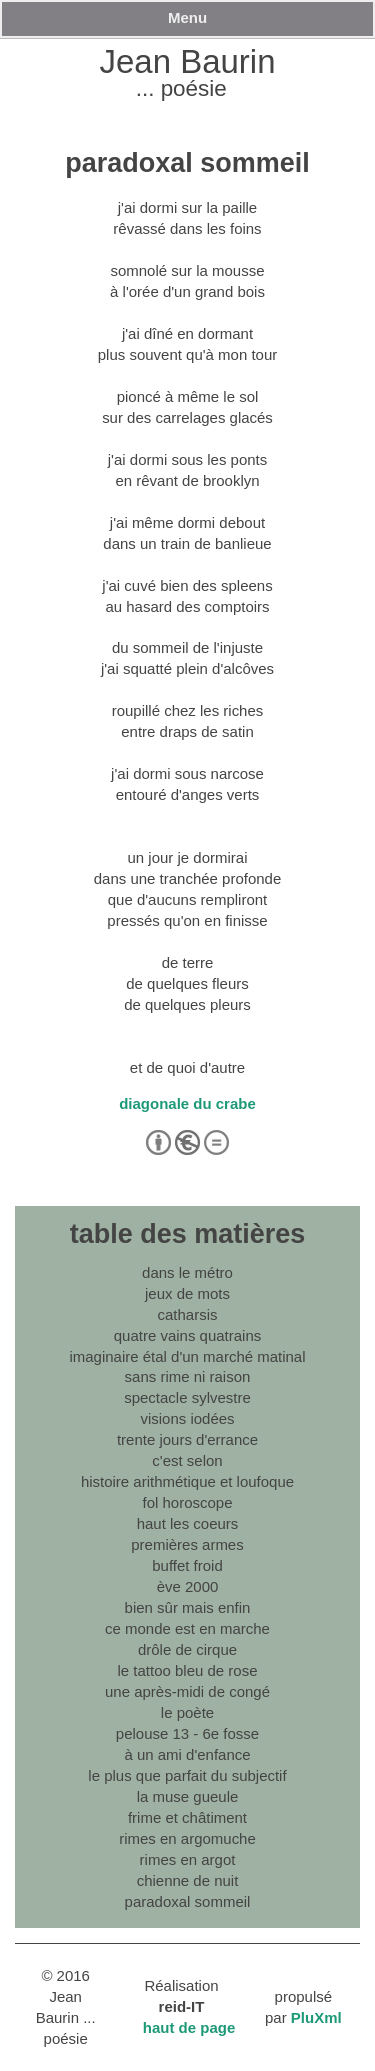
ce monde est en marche (187, 1628)
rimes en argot (188, 1859)
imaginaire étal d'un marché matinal (187, 1356)
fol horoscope (188, 1502)
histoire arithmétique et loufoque (187, 1481)
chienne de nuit (188, 1880)
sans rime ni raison (188, 1376)
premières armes (187, 1544)
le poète (187, 1712)
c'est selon (187, 1460)
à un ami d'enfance (187, 1754)
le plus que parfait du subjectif (187, 1775)
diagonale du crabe (187, 1103)
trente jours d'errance (187, 1439)
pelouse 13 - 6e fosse (187, 1733)
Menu (187, 17)
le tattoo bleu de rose (188, 1670)
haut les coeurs (188, 1523)
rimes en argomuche (187, 1838)
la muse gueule (188, 1796)
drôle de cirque (187, 1649)
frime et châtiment (187, 1817)
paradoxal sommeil (188, 1901)
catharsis (188, 1314)
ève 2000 (188, 1586)
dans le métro (187, 1272)
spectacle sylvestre (187, 1397)
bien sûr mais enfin (188, 1607)
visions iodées (187, 1418)
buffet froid (187, 1565)
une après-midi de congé (187, 1691)
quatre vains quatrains (187, 1335)
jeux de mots (187, 1293)
